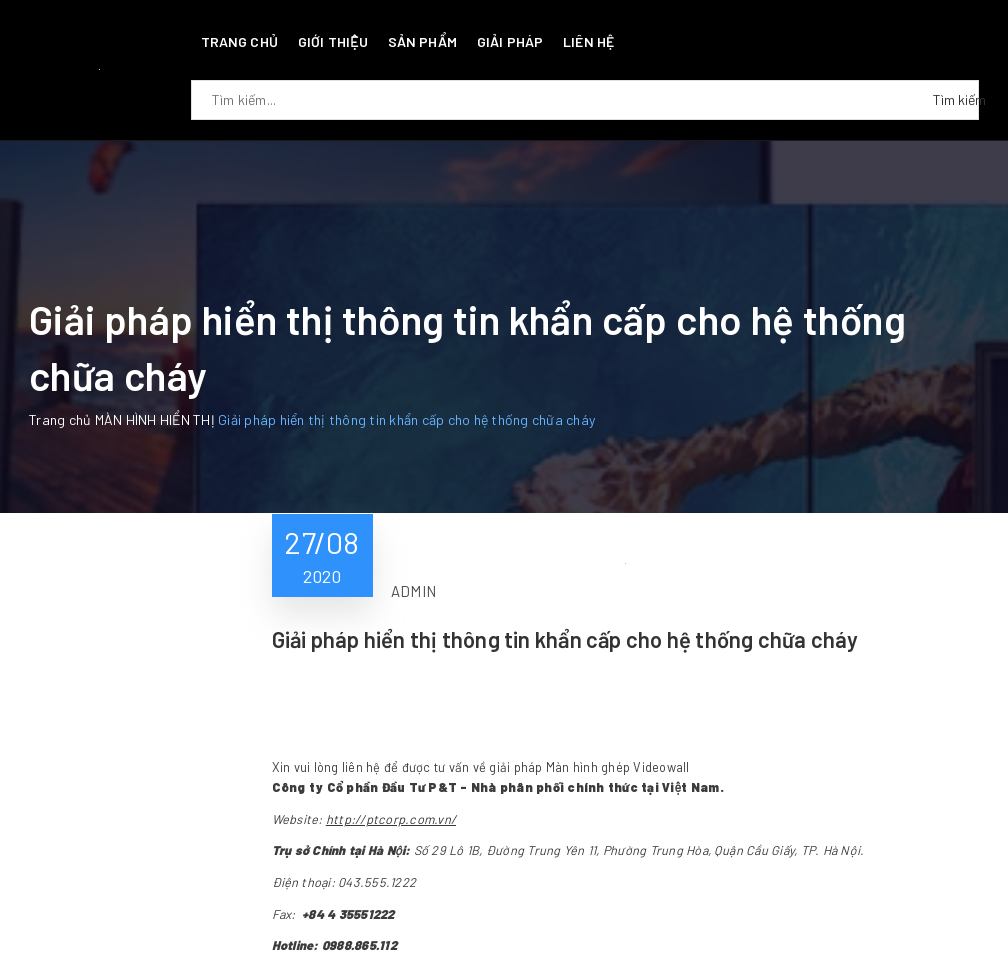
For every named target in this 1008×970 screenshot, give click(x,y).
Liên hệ (588, 41)
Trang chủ (239, 41)
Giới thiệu (333, 41)
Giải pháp (510, 41)
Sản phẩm (422, 41)
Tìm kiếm (955, 99)
